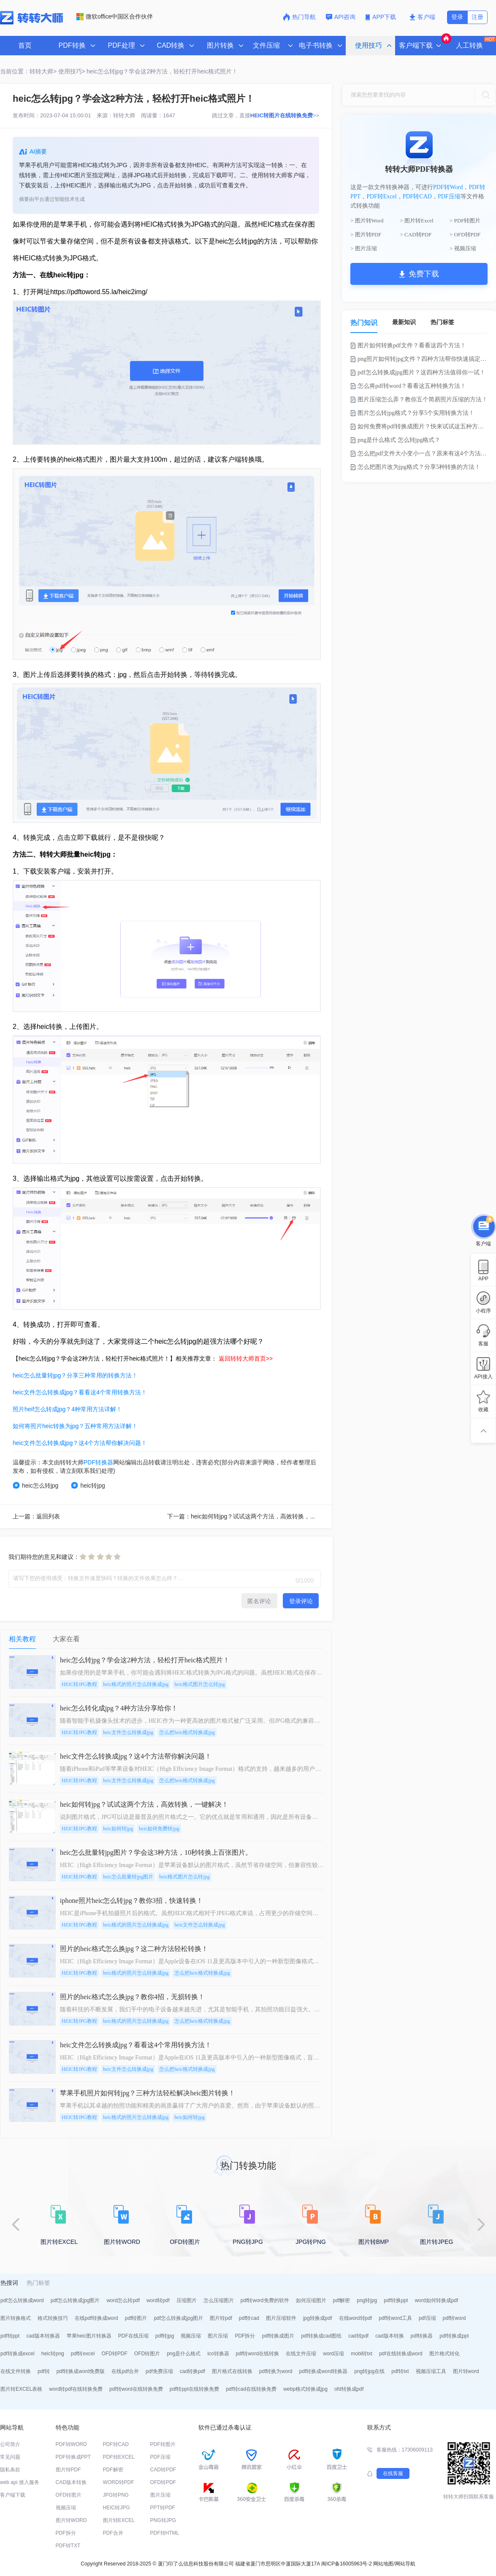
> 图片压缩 (363, 248)
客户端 (422, 17)
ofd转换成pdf (348, 2389)
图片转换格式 (15, 2318)
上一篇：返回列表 (36, 1516)
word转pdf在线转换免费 (76, 2389)
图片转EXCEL (119, 2520)
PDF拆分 (245, 2336)
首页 (25, 45)
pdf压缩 (427, 2318)
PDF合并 (113, 2533)
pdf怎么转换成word (22, 2300)
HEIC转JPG (116, 2508)
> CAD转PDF (416, 234)
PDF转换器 (98, 1462)
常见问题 (10, 2457)
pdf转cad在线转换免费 (251, 2389)
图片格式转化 (444, 2354)
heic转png (52, 2354)
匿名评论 (259, 1601)
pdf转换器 (422, 2336)
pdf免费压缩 (159, 2371)
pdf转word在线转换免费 (136, 2389)
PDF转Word (448, 187)
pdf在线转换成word (401, 2354)
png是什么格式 (184, 2354)
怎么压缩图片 (218, 2300)
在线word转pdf (355, 2318)
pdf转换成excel (17, 2354)
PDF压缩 (449, 196)
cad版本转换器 (43, 2336)
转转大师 (124, 115)
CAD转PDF (163, 2470)
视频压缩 (191, 2336)
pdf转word (454, 2318)
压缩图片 (186, 2300)
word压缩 (333, 2354)
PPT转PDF (162, 2508)
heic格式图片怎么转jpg (199, 1684)
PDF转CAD (417, 196)
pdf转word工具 (395, 2318)
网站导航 (405, 2564)
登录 (457, 17)
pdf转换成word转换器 (323, 2371)
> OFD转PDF (465, 234)
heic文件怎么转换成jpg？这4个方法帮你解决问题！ (80, 1443)
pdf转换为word (276, 2371)
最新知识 (404, 322)
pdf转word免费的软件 (265, 2300)
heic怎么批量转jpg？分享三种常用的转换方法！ (75, 1375)
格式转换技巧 (53, 2318)
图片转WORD (71, 2520)
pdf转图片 (136, 2318)
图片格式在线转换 (232, 2371)
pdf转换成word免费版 (81, 2371)
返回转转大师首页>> (246, 1358)
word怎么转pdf (123, 2300)
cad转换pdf (192, 2371)
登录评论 (301, 1601)
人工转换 (475, 42)
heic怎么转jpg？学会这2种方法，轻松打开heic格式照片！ (162, 71)
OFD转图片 (147, 2354)
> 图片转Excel (417, 220)
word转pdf (158, 2300)
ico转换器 (218, 2354)
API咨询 (341, 17)
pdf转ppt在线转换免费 (194, 2389)
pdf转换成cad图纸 (321, 2336)
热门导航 (299, 17)
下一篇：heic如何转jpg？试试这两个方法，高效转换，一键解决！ (253, 1516)
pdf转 (44, 2371)
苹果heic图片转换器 (89, 2336)
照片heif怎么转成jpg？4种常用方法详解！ (67, 1409)
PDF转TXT (68, 2546)
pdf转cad (249, 2318)
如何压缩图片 (311, 2300)
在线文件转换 (15, 2371)
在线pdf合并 (125, 2371)
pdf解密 (341, 2300)
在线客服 (393, 2473)
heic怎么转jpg (35, 1485)
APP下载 (382, 17)
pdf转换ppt (396, 2300)
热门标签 (442, 322)
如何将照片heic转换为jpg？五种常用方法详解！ (75, 1426)
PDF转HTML (164, 2533)
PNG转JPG (163, 2520)
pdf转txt (400, 2371)
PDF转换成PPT (73, 2457)
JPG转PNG (116, 2495)
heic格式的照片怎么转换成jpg (135, 1684)
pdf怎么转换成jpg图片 (75, 2300)
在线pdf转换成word (96, 2318)
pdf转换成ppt (454, 2336)
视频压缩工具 (431, 2371)
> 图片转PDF (365, 234)
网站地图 (383, 2564)
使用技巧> (71, 71)
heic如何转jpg (118, 1829)
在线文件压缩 (301, 2354)
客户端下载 (12, 2495)
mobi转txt (361, 2354)
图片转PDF (68, 2470)
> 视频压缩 (463, 248)
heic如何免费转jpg (159, 1829)
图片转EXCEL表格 (21, 2389)
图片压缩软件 (281, 2318)
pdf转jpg (164, 2336)
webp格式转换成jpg (305, 2389)
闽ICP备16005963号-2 (346, 2564)
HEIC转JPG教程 (79, 1684)
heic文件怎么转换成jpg (128, 1732)
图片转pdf (221, 2318)
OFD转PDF (114, 2354)
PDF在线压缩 (133, 2336)
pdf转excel (83, 2354)
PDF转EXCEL (119, 2457)
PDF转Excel (381, 196)
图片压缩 (218, 2336)
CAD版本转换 (71, 2482)
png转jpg (367, 2300)
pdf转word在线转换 (257, 2354)
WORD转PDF (118, 2482)
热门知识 (363, 322)
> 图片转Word (366, 220)
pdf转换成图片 (278, 2336)
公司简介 (10, 2444)
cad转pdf (358, 2336)
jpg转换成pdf (317, 2318)
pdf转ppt (9, 2336)
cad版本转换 (389, 2336)
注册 (477, 17)
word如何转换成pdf (436, 2300)
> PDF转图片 (465, 220)
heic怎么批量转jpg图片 (128, 1877)
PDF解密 (113, 2470)
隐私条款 (10, 2470)
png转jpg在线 (369, 2371)
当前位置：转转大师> (28, 71)
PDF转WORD (71, 2444)
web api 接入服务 (19, 2482)
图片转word (466, 2371)
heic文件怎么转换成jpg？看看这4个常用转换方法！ (80, 1392)
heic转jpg (88, 1485)
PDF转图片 (163, 2444)
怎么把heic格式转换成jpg (186, 1732)
